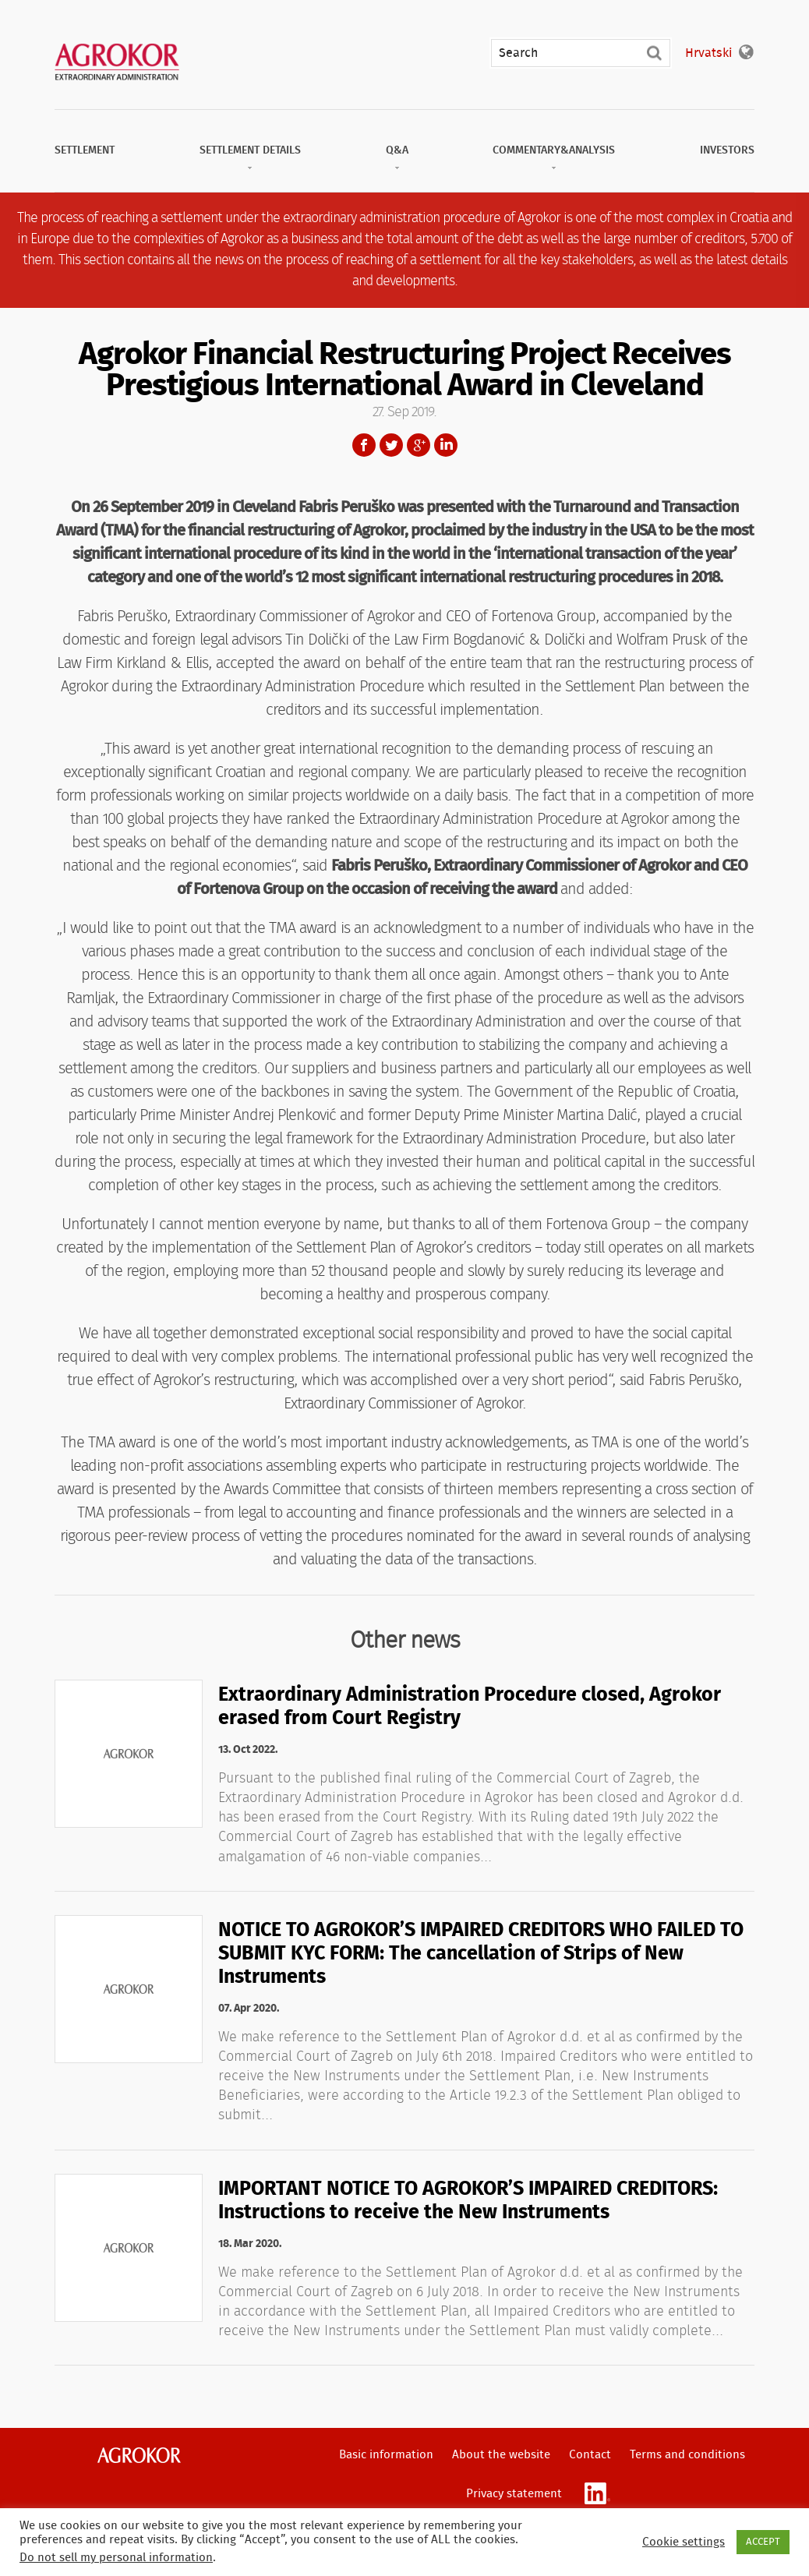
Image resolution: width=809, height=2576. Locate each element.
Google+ (418, 445)
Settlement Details (250, 150)
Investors (727, 150)
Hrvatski (708, 53)
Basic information (386, 2455)
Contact (590, 2455)
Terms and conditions (687, 2455)
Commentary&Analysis (554, 150)
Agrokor (139, 2455)
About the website (501, 2455)
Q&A (397, 150)
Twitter (391, 445)
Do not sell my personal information (116, 2558)
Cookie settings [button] (683, 2542)
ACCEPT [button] (763, 2542)
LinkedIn (445, 445)
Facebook (364, 445)
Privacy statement (514, 2494)
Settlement (85, 150)
